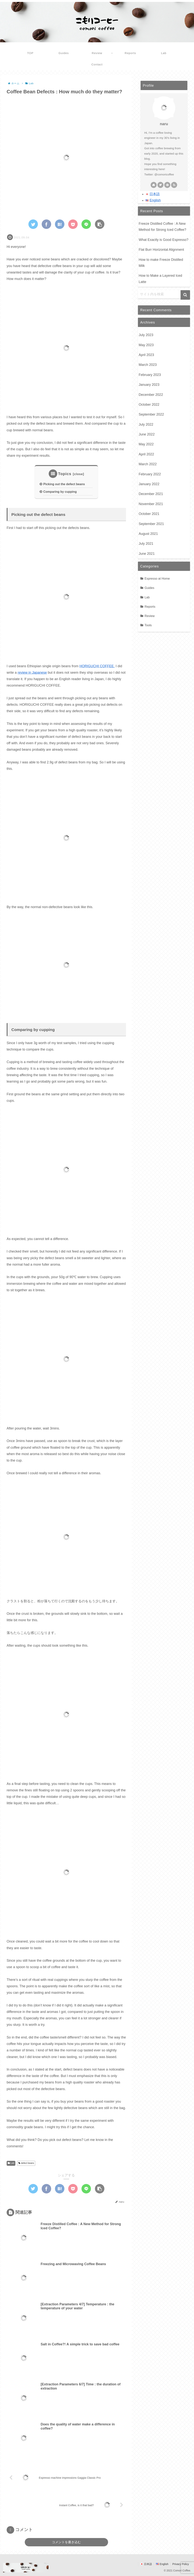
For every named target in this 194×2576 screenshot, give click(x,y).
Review (150, 616)
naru (164, 124)
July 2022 (146, 424)
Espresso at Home (157, 578)
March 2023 (148, 365)
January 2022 (149, 484)
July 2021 (146, 543)
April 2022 (146, 454)
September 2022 (151, 414)
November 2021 (151, 504)
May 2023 (146, 345)
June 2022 (147, 434)
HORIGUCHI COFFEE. (97, 666)
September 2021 (151, 524)
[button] (185, 295)
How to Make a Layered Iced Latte (160, 279)
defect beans (26, 2163)
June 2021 (147, 554)
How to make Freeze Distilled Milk (161, 263)
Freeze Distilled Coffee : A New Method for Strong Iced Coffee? (162, 227)
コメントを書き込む (66, 2542)
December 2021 (151, 494)
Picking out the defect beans (64, 484)
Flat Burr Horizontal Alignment (161, 249)
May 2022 (146, 444)
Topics (64, 474)
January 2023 (149, 385)
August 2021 (148, 534)
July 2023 (146, 335)
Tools (148, 625)
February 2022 (150, 474)
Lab (11, 2163)
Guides (149, 587)
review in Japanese (32, 672)
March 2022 (148, 464)
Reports (150, 606)
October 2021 (149, 514)
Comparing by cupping (60, 491)
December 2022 (151, 395)
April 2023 (146, 355)
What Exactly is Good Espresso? (163, 240)
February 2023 (150, 375)
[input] (164, 294)
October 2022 (149, 404)
